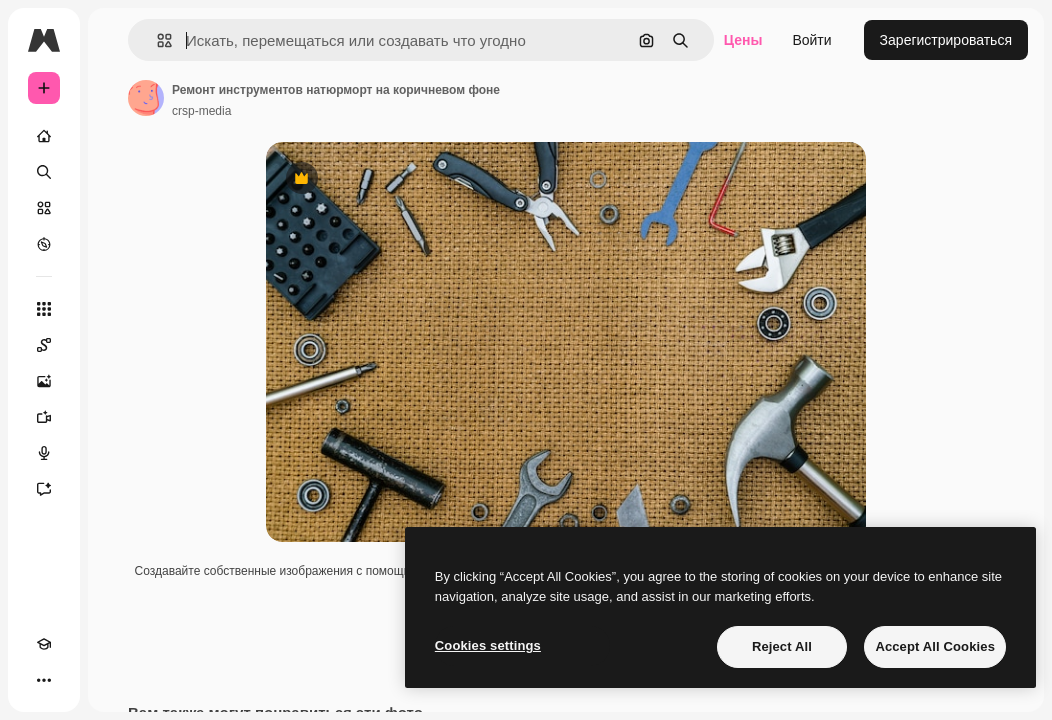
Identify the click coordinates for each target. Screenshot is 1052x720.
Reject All (782, 646)
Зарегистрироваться (946, 40)
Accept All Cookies (935, 646)
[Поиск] (44, 172)
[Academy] (44, 644)
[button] (156, 40)
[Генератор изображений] (44, 381)
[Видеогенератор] (44, 417)
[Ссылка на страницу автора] (146, 98)
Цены (743, 40)
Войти (811, 40)
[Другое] (44, 680)
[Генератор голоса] (44, 453)
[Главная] (44, 136)
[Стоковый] (44, 208)
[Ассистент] (44, 489)
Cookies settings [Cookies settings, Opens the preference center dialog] (488, 645)
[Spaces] (44, 345)
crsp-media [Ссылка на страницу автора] (201, 111)
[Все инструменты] (44, 309)
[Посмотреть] (44, 244)
